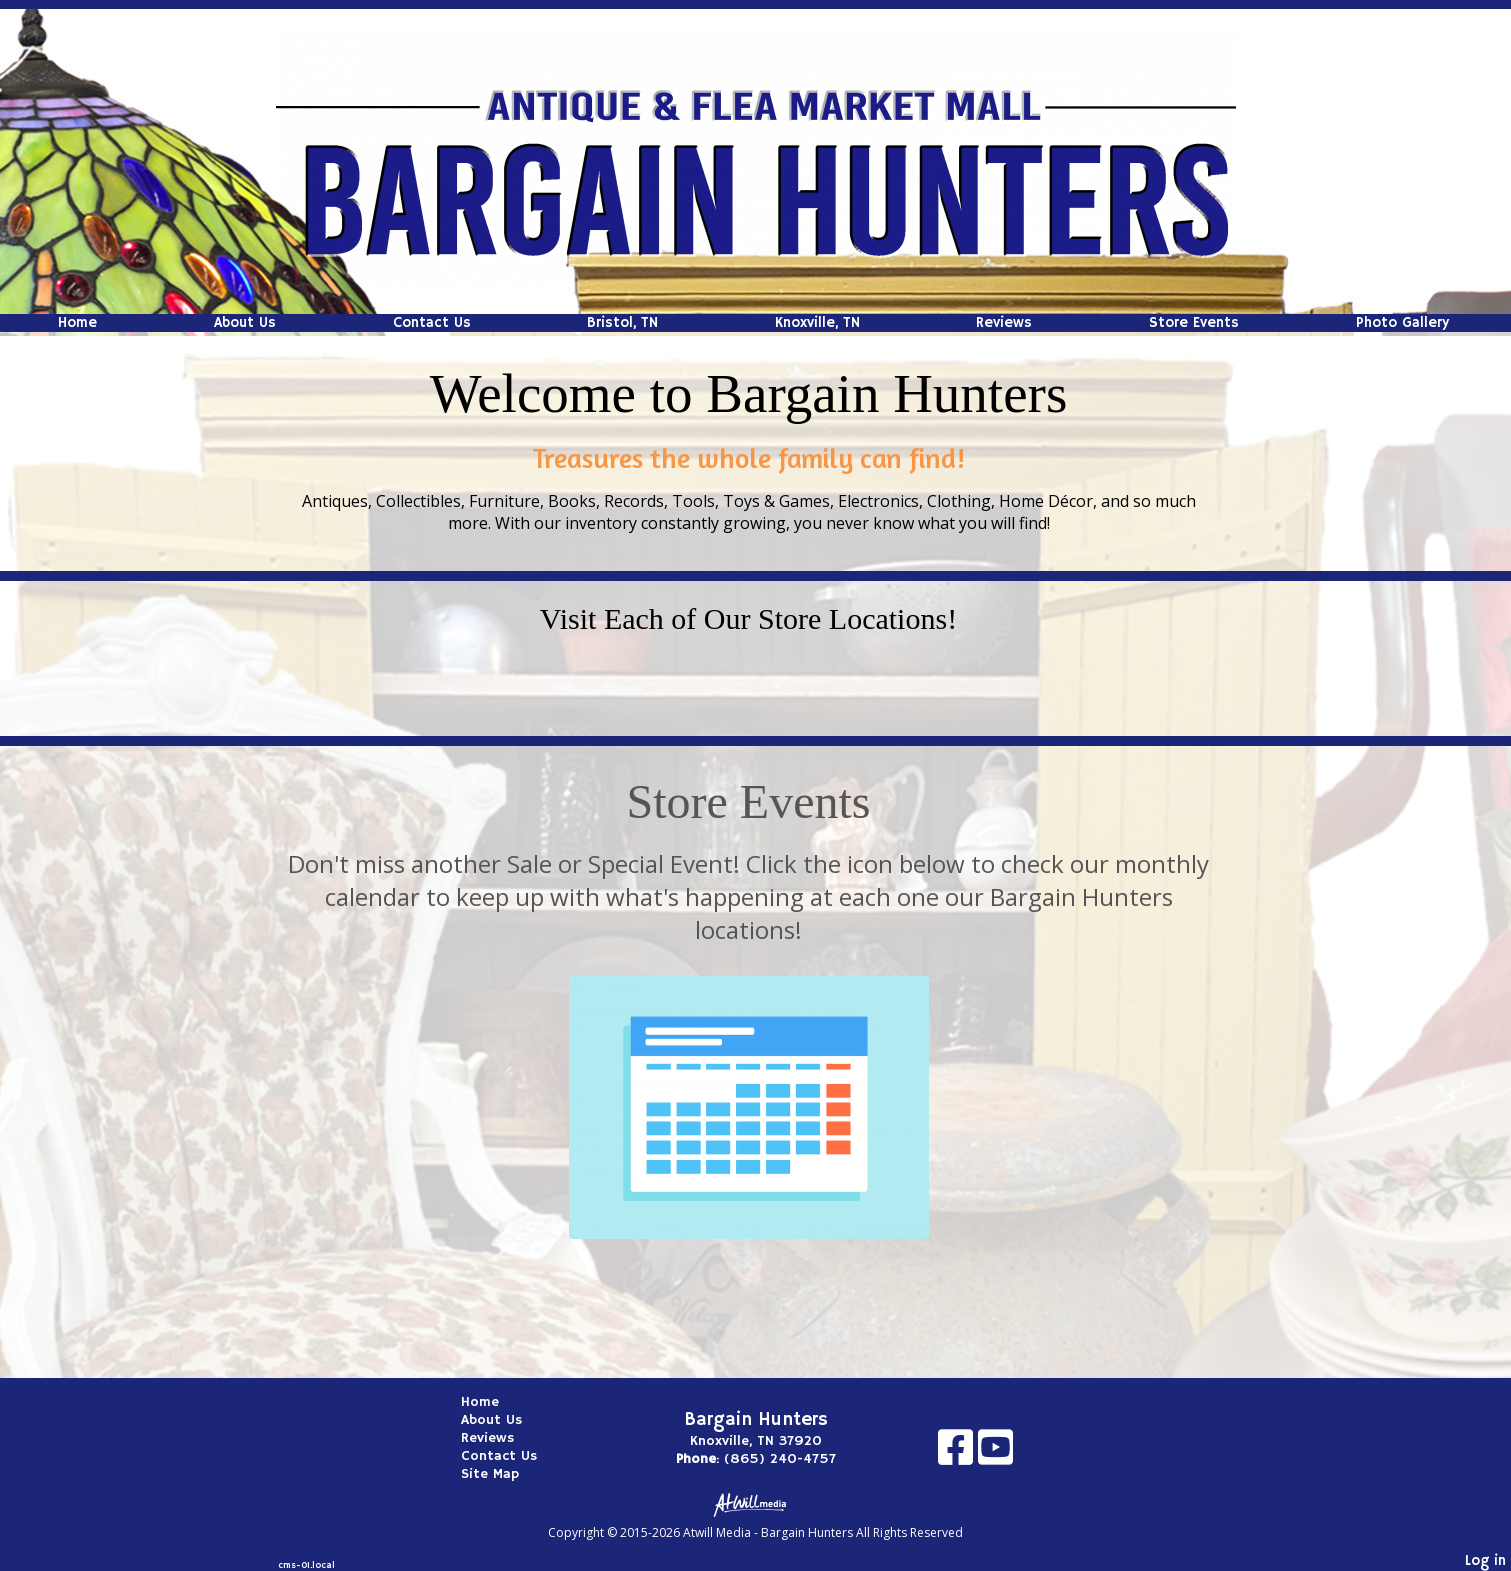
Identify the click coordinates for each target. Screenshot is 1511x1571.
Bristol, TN (622, 323)
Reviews (1004, 323)
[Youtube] (995, 1454)
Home (77, 323)
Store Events (1194, 323)
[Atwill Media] (756, 1503)
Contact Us (432, 323)
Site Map (505, 1474)
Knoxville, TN (817, 323)
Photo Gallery (1402, 323)
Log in (1485, 1561)
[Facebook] (958, 1454)
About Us (245, 323)
